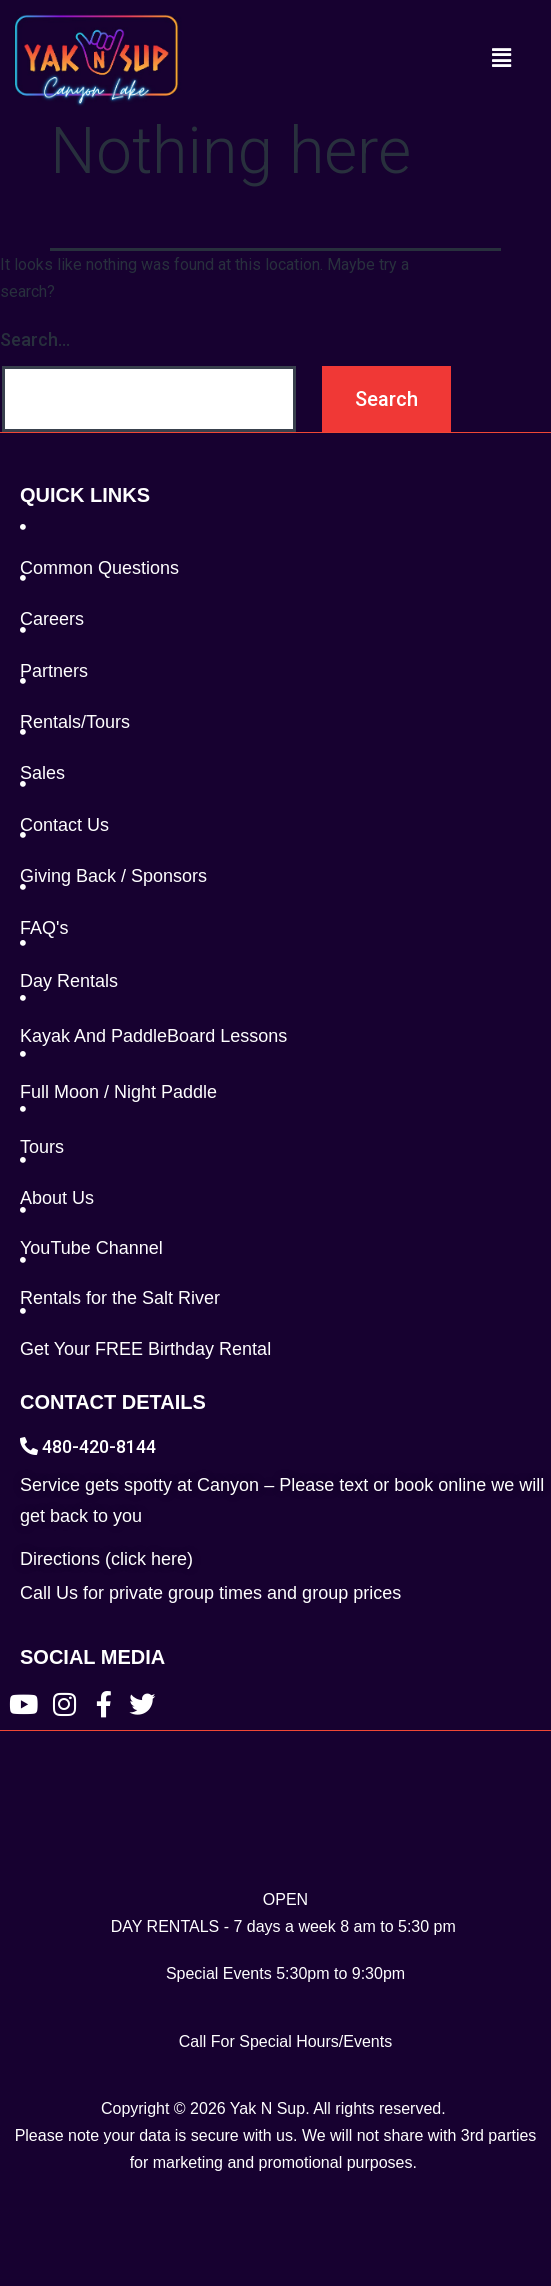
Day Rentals (69, 981)
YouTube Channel (91, 1248)
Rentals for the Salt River (120, 1298)
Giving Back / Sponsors (113, 876)
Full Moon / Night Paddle (118, 1092)
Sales (42, 773)
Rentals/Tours (75, 722)
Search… (35, 339)
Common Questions (99, 568)
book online (440, 1485)
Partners (54, 671)
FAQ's (44, 928)
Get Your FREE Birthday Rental (145, 1349)
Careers (52, 619)
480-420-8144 (88, 1446)
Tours (42, 1147)
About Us (57, 1198)
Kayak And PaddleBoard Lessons (153, 1036)
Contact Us (64, 825)
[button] (502, 59)
